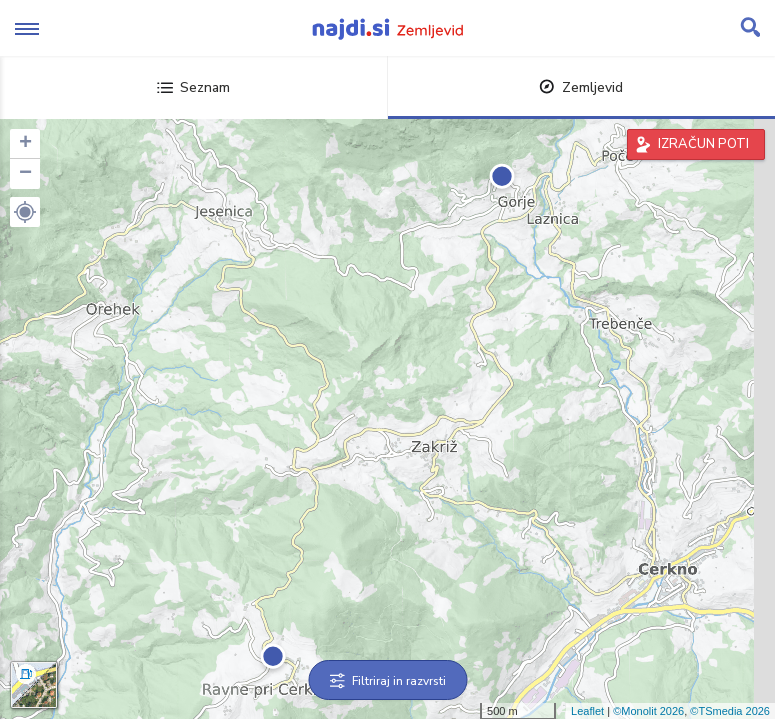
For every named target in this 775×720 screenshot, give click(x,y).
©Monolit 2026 (648, 711)
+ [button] (25, 144)
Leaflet (587, 711)
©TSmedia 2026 (730, 711)
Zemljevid (581, 87)
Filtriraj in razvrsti (387, 681)
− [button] (25, 174)
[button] (25, 212)
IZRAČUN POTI (703, 144)
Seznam (193, 87)
